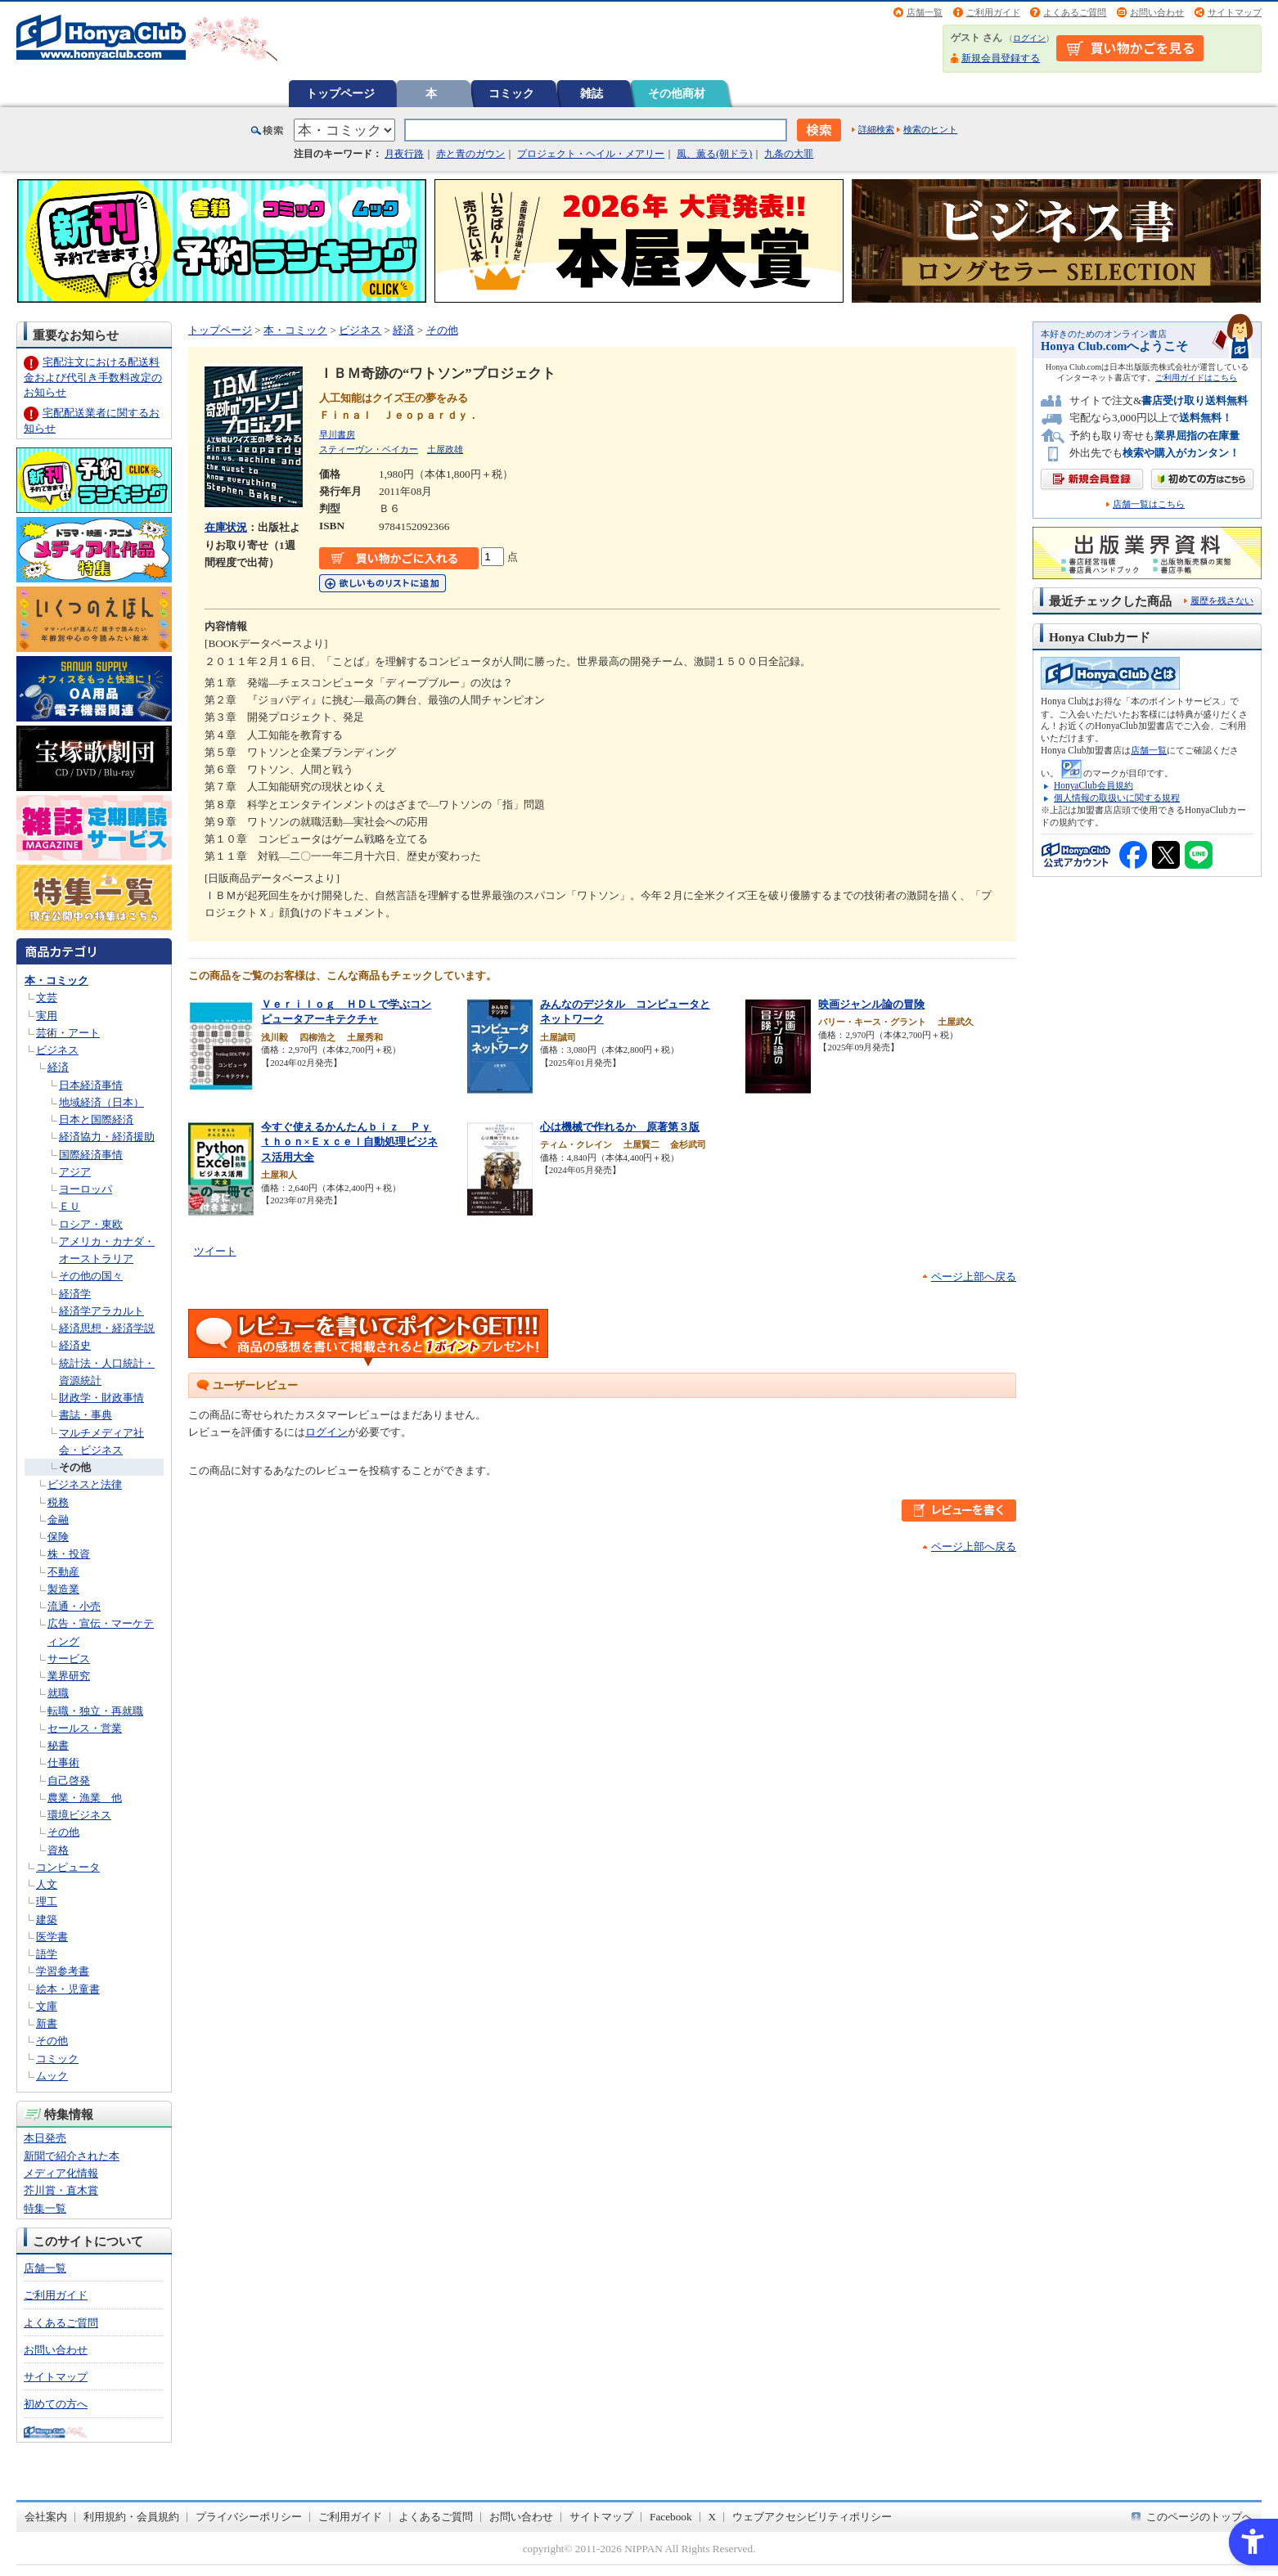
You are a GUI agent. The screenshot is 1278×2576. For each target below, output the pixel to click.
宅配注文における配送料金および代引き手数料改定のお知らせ (93, 377)
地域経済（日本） (101, 1102)
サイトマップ (1235, 12)
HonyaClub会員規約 (1093, 785)
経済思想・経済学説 (107, 1328)
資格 (58, 1850)
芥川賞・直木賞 (61, 2190)
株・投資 (68, 1554)
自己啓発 (68, 1780)
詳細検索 (876, 129)
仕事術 (63, 1762)
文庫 (46, 2006)
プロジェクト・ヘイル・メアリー (590, 154)
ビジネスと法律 (84, 1484)
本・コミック (56, 980)
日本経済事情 (91, 1085)
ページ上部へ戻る (973, 1276)
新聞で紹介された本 (71, 2156)
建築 (46, 1919)
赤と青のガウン (470, 154)
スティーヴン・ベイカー (368, 449)
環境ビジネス (79, 1815)
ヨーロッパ (85, 1189)
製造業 (63, 1589)
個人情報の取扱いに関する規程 (1117, 797)
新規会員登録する (1000, 58)
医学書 (52, 1937)
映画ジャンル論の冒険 (871, 1004)
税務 (58, 1502)
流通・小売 (74, 1606)
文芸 (46, 997)
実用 (46, 1015)
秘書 (58, 1745)
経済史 (75, 1345)
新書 (46, 2023)
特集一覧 (45, 2208)
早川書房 (337, 434)
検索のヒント (930, 129)
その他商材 (676, 93)
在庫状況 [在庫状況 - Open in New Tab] (226, 527)
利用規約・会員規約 (131, 2517)
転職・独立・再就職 (95, 1711)
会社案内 (46, 2517)
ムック (52, 2076)
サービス (68, 1658)
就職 (58, 1693)
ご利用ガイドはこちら (1196, 377)
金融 (58, 1519)
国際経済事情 (91, 1155)
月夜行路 (404, 154)
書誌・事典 (85, 1415)
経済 (58, 1067)
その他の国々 (91, 1276)
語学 (46, 1954)
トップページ (340, 93)
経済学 (75, 1294)
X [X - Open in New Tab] (713, 2517)
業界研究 (68, 1676)
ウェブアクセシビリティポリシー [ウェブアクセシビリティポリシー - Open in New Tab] (812, 2517)
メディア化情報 (61, 2173)
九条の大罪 (788, 154)
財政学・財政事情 (101, 1397)
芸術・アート (68, 1033)
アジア (75, 1172)
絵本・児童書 (68, 1989)
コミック (511, 93)
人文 (46, 1884)
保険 (58, 1537)
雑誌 (591, 93)
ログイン (1029, 38)
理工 (46, 1901)
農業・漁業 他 (84, 1798)
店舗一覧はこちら (1149, 504)
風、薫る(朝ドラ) (714, 154)
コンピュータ (68, 1867)
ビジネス (57, 1050)
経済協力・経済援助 (107, 1137)
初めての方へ (56, 2404)
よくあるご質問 (1074, 12)
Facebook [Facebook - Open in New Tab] (671, 2517)
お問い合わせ (1157, 12)
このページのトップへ (1199, 2517)
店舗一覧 (925, 12)
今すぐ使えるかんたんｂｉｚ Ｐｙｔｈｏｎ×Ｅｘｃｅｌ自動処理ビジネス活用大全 (349, 1142)
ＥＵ (69, 1206)
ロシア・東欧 (91, 1224)
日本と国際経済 (96, 1119)
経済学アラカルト (101, 1311)
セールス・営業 (84, 1728)
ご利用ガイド (993, 12)
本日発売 (45, 2138)
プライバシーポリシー (249, 2517)
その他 (75, 1467)
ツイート (215, 1251)
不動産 (63, 1572)
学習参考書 (62, 1971)
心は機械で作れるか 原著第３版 (620, 1127)
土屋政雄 (445, 449)
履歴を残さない (1221, 600)
